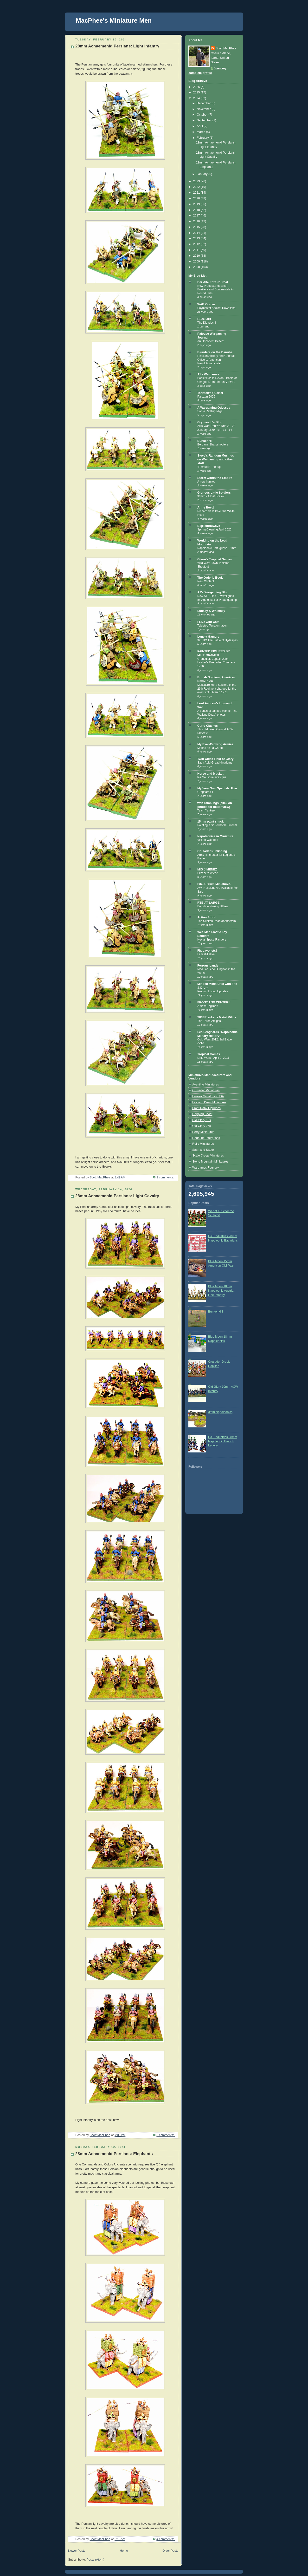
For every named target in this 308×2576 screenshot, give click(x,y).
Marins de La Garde (210, 748)
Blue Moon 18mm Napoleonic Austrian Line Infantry (221, 1290)
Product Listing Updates (212, 991)
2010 (197, 255)
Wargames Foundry (205, 1167)
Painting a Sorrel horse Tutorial (217, 825)
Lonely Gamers (208, 636)
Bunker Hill (205, 441)
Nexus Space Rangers (211, 939)
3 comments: (165, 2135)
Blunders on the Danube (214, 352)
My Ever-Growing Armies (215, 744)
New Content (205, 581)
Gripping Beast (202, 1114)
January (202, 174)
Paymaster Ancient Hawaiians (216, 308)
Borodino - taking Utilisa (212, 906)
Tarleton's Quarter (210, 393)
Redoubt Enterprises (206, 1138)
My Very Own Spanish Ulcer (217, 788)
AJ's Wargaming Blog (212, 592)
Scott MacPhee (226, 48)
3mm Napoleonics (220, 1412)
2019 (197, 204)
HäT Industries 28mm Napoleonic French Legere (222, 1441)
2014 (197, 233)
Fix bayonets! (207, 950)
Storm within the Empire (214, 478)
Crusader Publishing (212, 851)
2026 (197, 87)
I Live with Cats (208, 622)
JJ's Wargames (208, 374)
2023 (197, 181)
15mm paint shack (210, 821)
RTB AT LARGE (208, 902)
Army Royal (205, 507)
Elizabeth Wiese (207, 873)
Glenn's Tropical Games (214, 559)
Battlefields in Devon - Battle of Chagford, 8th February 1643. (217, 380)
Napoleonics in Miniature (215, 836)
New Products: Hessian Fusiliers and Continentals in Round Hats (215, 289)
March (201, 132)
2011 (197, 250)
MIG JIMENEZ (207, 869)
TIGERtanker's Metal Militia (216, 1017)
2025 (197, 92)
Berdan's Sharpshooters (212, 444)
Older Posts (170, 2550)
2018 (197, 210)
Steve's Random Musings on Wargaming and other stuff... (215, 459)
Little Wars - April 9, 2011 (213, 1057)
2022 (197, 187)
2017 (197, 215)
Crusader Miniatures (206, 1090)
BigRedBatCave (208, 526)
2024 (197, 98)
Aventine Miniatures (205, 1084)
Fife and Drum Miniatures (209, 1102)
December (204, 103)
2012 (197, 244)
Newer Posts (76, 2550)
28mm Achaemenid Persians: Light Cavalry (117, 1196)
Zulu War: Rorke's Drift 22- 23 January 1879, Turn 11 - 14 (216, 428)
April (200, 126)
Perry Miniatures (203, 1132)
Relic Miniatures (203, 1143)
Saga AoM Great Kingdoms (214, 762)
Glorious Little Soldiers (214, 492)
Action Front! (206, 917)
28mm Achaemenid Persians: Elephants (114, 2153)
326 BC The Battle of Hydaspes (217, 640)
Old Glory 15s (201, 1120)
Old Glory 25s (201, 1126)
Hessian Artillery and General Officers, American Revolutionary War (216, 359)
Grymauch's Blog (209, 422)
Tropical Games (208, 1054)
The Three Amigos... (210, 1021)
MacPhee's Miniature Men (114, 20)
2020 (197, 198)
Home (124, 2550)
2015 (197, 227)
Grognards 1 (205, 792)
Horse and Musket (210, 773)
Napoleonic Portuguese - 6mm (216, 548)
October (202, 114)
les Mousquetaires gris (211, 777)
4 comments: (165, 2539)
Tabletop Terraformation (212, 625)
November (204, 109)
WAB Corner (206, 304)
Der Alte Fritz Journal (212, 282)
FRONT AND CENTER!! (214, 1002)
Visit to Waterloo (207, 840)
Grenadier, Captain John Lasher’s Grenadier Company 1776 (216, 662)
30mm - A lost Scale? (210, 496)
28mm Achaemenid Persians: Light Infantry (117, 46)
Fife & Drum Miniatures (214, 884)
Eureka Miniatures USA (208, 1096)
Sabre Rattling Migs (209, 411)
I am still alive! (206, 954)
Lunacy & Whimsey (211, 611)
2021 (197, 192)
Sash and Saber (203, 1149)
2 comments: (165, 1177)
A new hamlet (206, 481)
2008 (197, 267)
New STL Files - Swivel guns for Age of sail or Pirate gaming (217, 598)
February (203, 137)
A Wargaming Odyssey (213, 407)
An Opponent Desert (210, 341)
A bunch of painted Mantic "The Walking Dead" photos (217, 712)
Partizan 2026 (206, 396)
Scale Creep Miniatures (208, 1155)
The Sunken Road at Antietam (216, 921)
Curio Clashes (207, 725)
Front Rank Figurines (206, 1108)
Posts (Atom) (95, 2559)
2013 (197, 238)
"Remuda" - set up (209, 467)
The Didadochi (206, 322)
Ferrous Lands (207, 965)
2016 (197, 221)
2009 (197, 261)
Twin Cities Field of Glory (215, 759)
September (204, 120)
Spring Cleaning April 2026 (214, 529)
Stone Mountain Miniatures (210, 1161)
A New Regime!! (207, 1006)
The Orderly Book (210, 577)
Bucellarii (204, 319)
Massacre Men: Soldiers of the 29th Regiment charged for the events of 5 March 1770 (216, 688)
